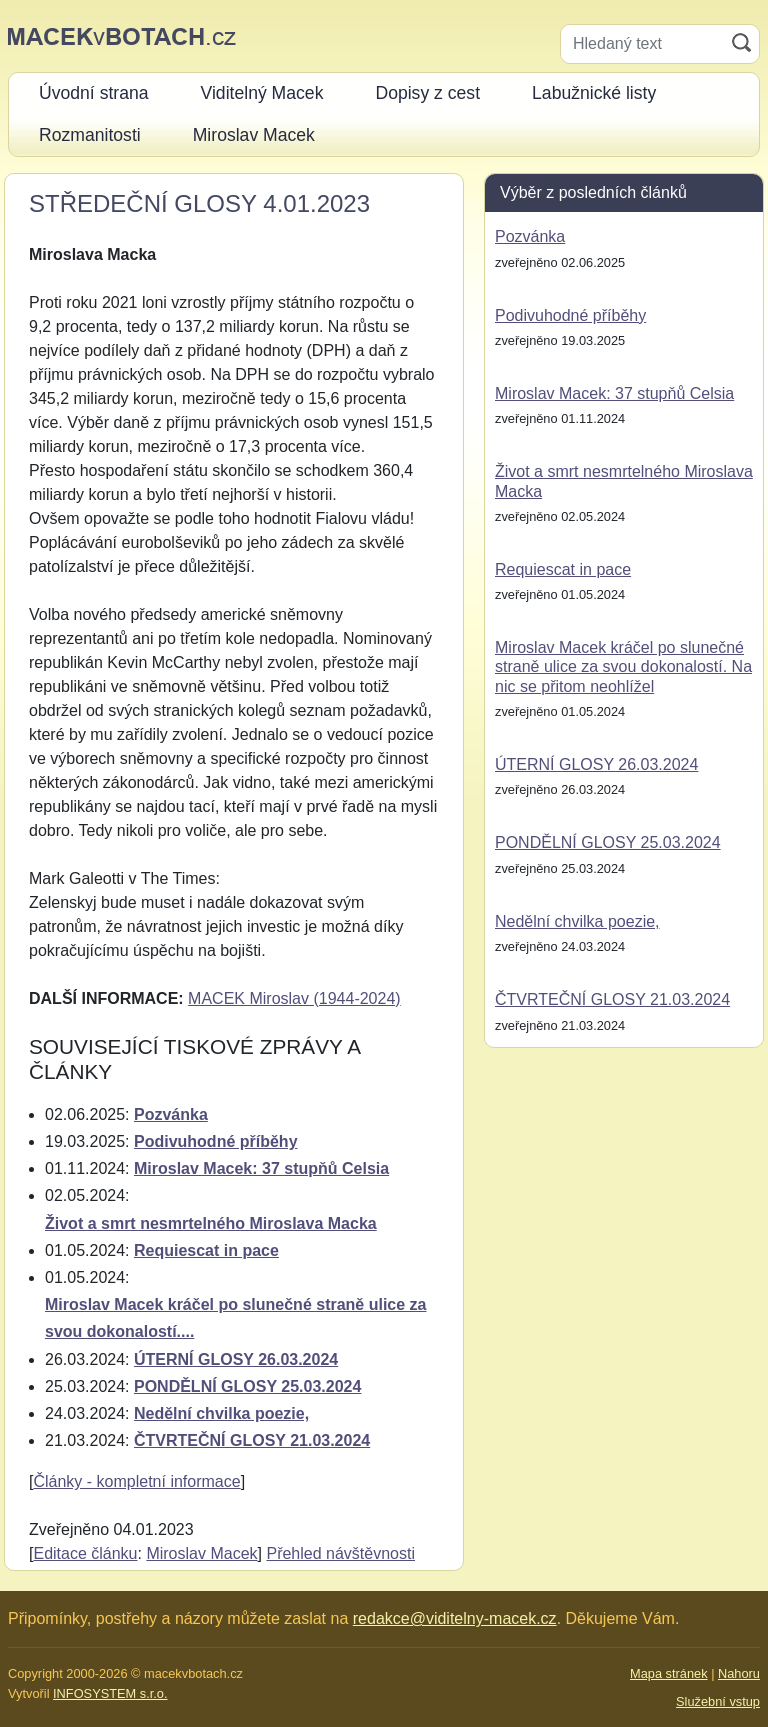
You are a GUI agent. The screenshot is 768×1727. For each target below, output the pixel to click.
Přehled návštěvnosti (340, 1553)
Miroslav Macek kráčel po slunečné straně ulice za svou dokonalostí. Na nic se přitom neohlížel (623, 666)
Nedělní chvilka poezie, (221, 1413)
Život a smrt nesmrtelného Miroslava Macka (211, 1223)
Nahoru (739, 1673)
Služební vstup (718, 1701)
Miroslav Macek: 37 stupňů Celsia (261, 1168)
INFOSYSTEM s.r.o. (110, 1693)
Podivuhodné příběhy (216, 1141)
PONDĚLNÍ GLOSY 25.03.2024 (247, 1386)
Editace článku (85, 1553)
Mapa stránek (669, 1673)
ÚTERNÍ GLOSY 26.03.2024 (236, 1359)
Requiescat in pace (206, 1250)
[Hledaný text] (642, 44)
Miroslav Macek (201, 1553)
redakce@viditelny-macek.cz (455, 1618)
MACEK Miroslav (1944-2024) (294, 998)
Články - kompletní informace (136, 1481)
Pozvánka (171, 1114)
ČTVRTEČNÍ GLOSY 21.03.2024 (252, 1440)
